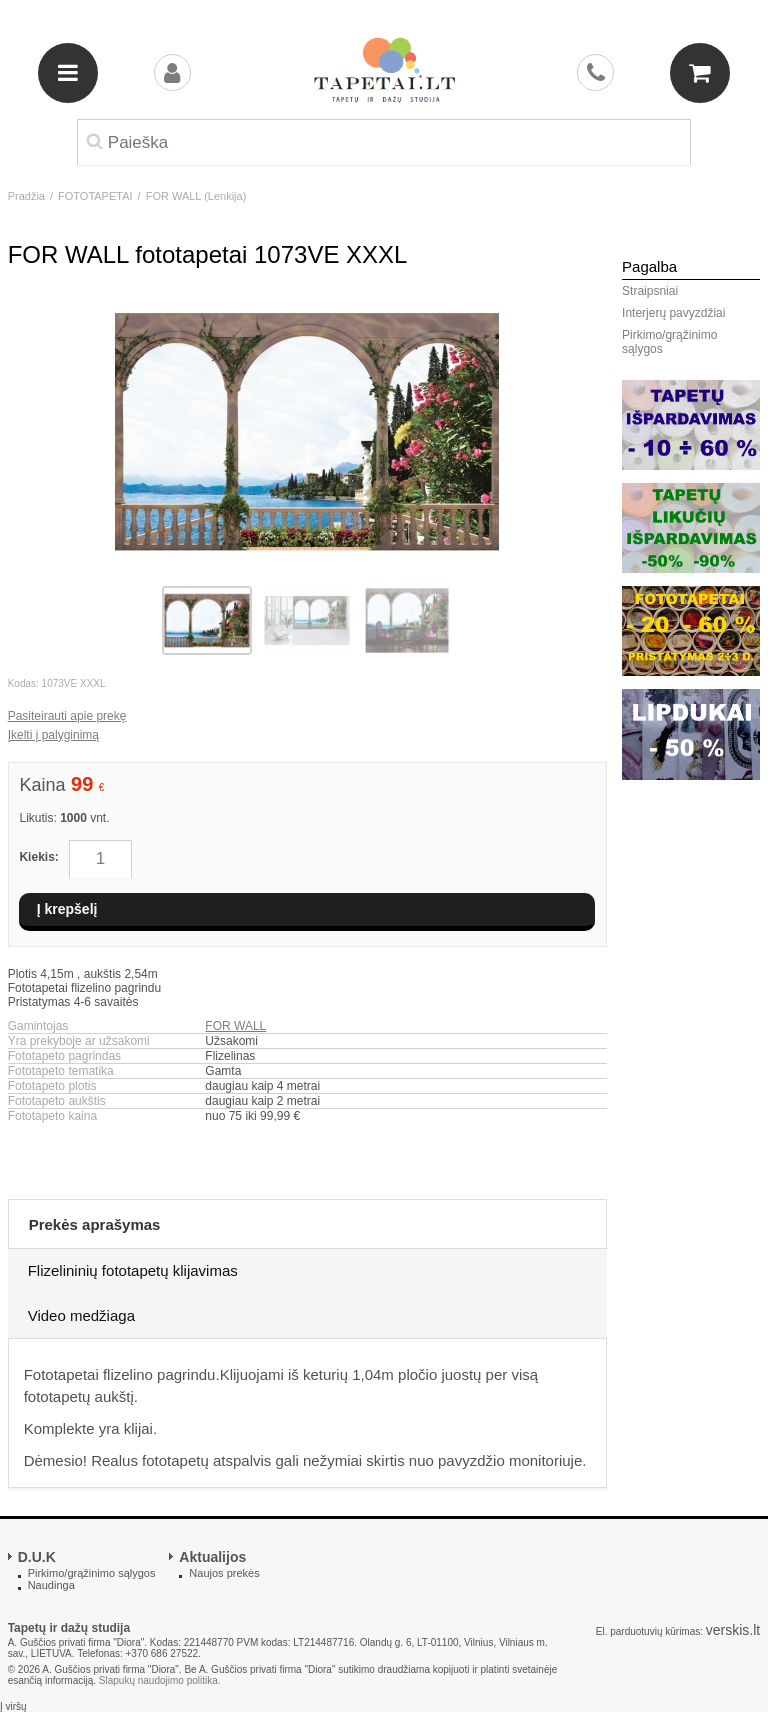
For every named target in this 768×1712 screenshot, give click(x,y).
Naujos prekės (224, 1573)
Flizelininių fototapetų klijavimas (133, 1270)
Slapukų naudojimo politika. (160, 1680)
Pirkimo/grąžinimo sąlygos (669, 342)
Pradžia (26, 196)
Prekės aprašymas (95, 1224)
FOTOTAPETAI (95, 196)
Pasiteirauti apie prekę (67, 716)
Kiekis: (38, 857)
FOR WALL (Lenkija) (196, 196)
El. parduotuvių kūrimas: (649, 1631)
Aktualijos (212, 1557)
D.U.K (37, 1557)
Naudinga (51, 1585)
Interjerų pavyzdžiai (673, 313)
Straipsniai (650, 291)
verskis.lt (733, 1630)
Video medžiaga (81, 1315)
